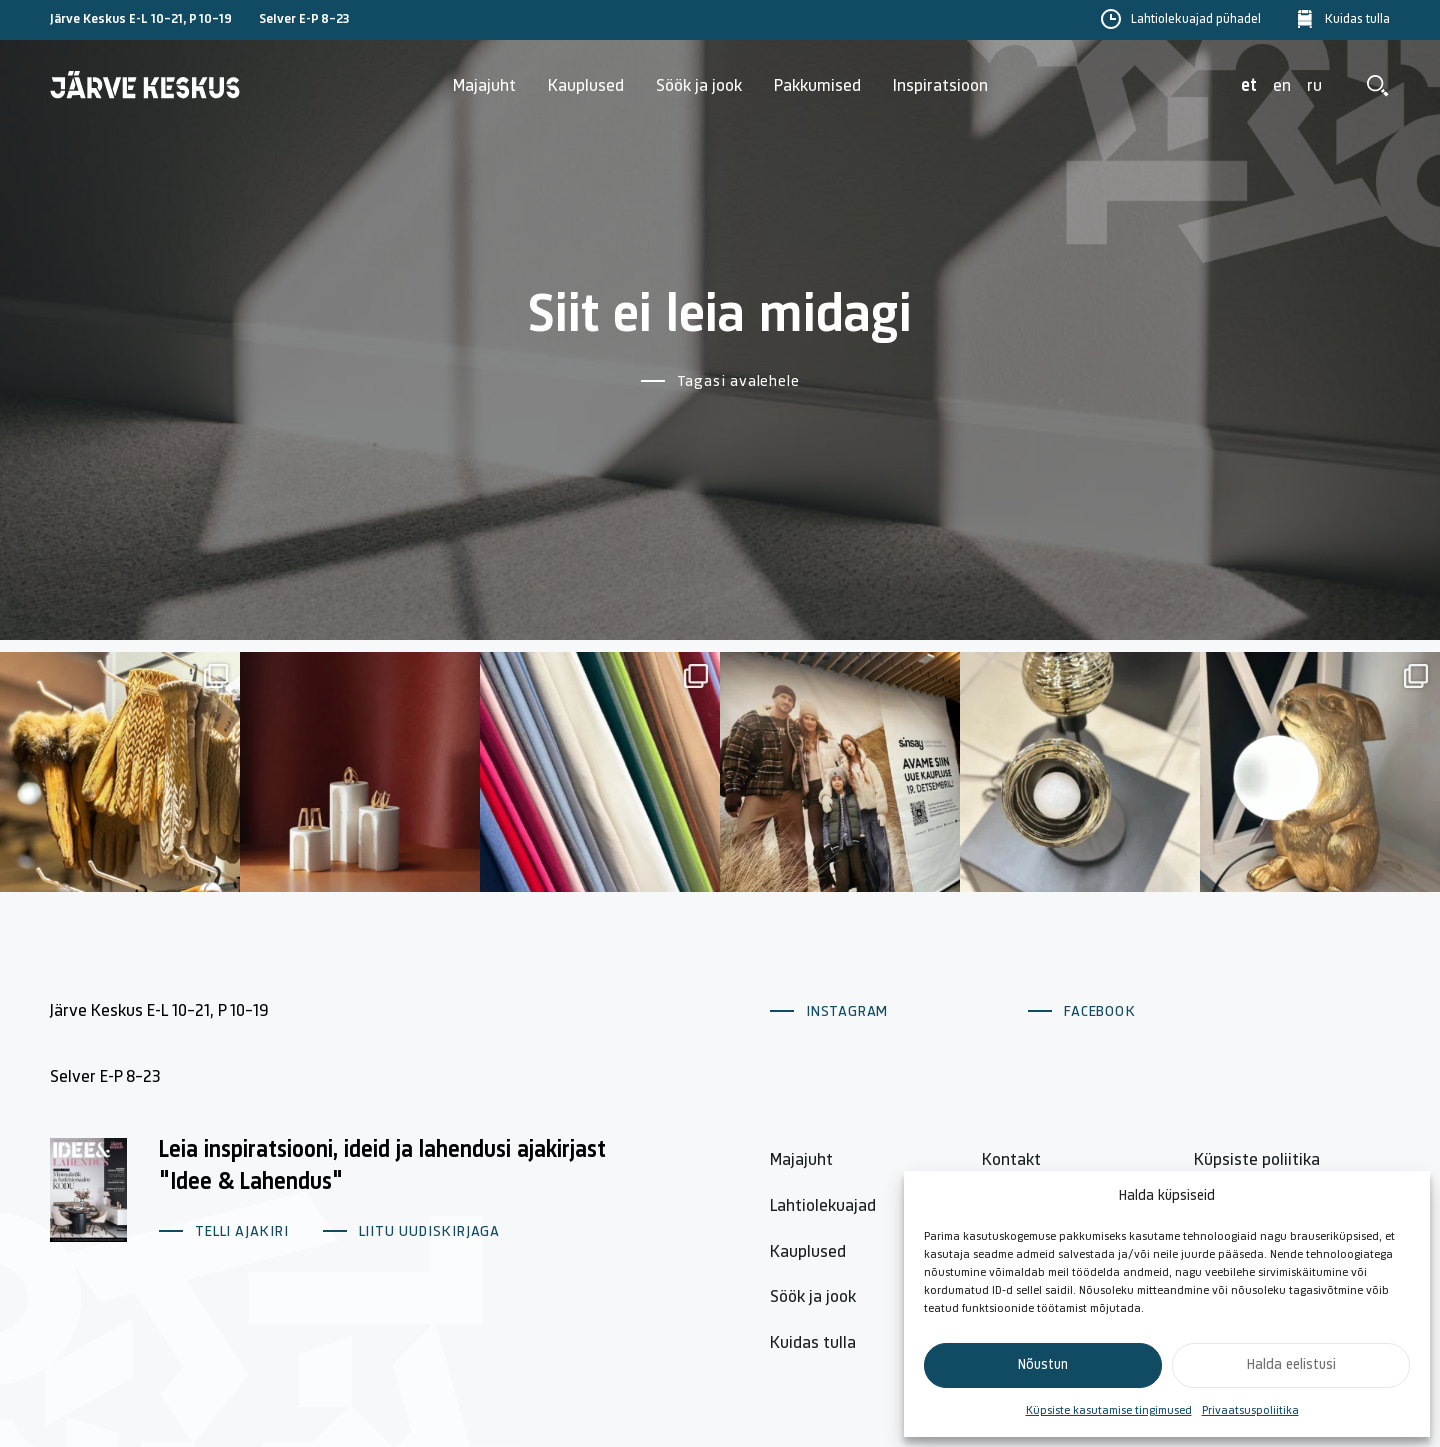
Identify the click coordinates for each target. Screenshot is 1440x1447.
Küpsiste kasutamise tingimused (1109, 1411)
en (1282, 86)
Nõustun (1043, 1365)
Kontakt (1011, 1160)
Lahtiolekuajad (823, 1206)
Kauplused (586, 86)
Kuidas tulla (1357, 20)
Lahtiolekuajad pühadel (1196, 20)
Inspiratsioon (940, 86)
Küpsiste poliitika (1257, 1160)
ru (1314, 86)
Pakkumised (817, 86)
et (1249, 86)
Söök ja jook (699, 86)
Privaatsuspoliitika (1250, 1411)
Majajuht (484, 86)
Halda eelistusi (1291, 1365)
